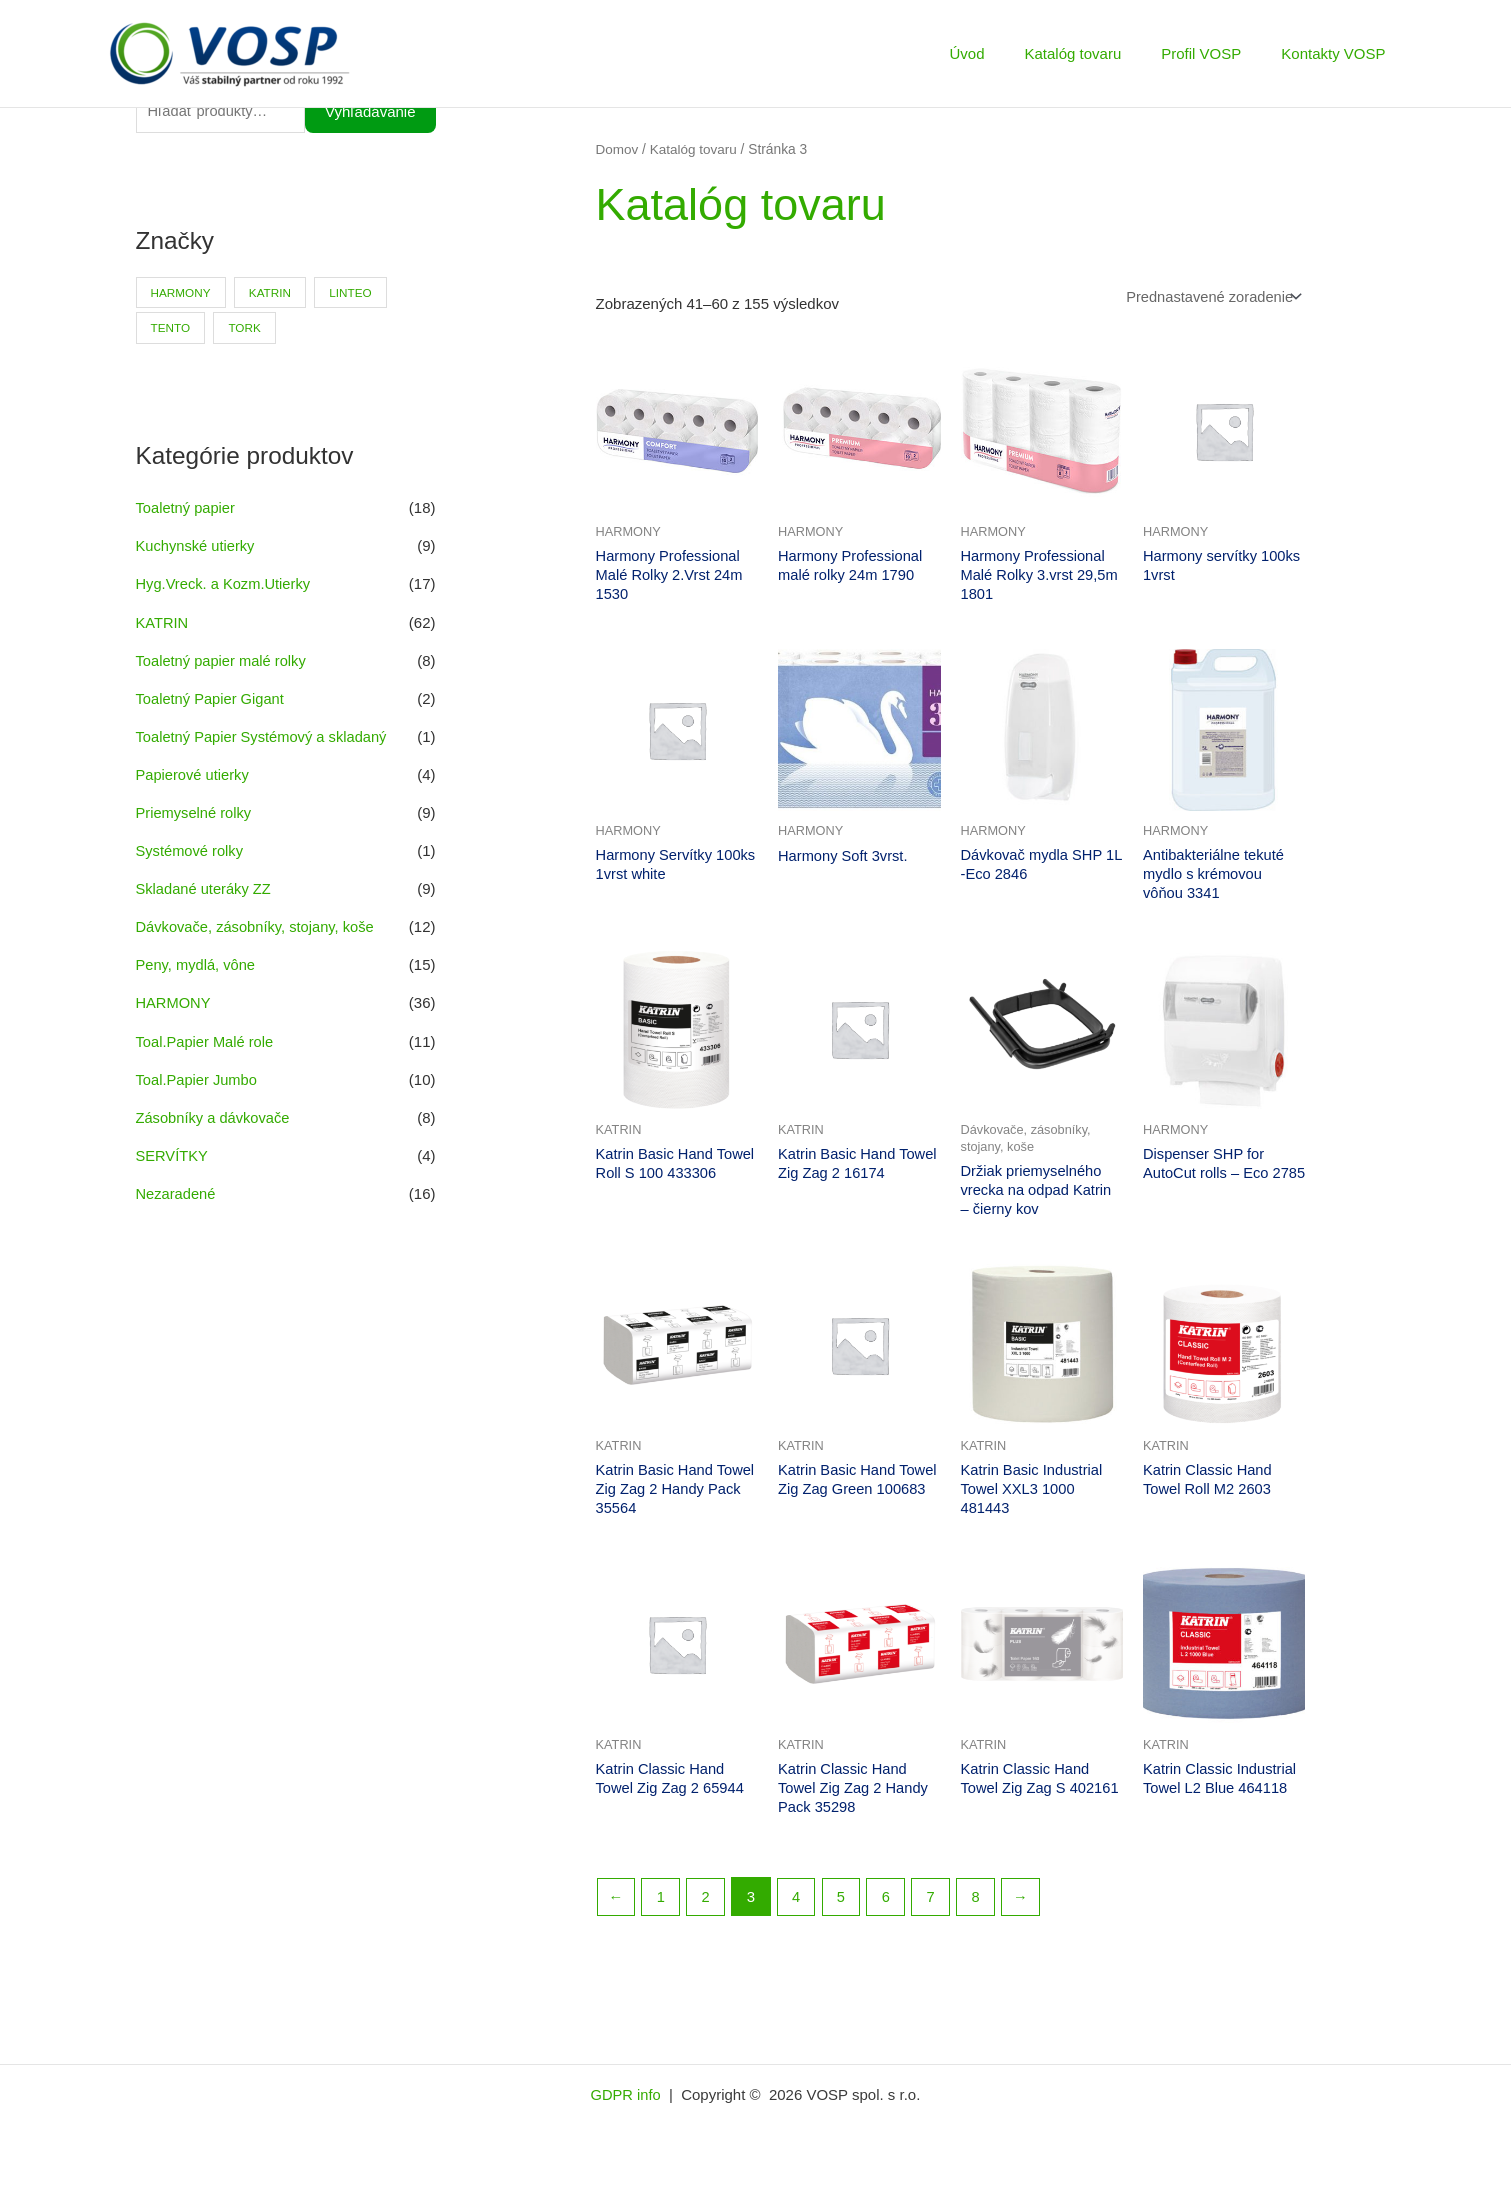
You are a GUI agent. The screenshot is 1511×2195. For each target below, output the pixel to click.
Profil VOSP (1216, 53)
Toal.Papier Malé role (206, 1038)
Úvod (1001, 53)
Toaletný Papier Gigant (212, 698)
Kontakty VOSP (1338, 53)
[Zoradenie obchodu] (1209, 297)
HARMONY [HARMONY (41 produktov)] (181, 294)
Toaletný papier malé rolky (223, 660)
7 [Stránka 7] (936, 1906)
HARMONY (174, 1000)
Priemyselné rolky (195, 811)
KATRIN (163, 623)
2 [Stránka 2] (707, 1906)
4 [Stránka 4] (799, 1906)
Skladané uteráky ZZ (205, 887)
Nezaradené (177, 1189)
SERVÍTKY (173, 1151)
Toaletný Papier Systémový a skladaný (264, 736)
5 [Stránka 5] (844, 1906)
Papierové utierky (194, 774)
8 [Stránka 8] (982, 1906)
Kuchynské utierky (197, 547)
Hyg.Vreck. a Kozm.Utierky (225, 585)
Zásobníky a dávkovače (215, 1113)
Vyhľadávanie (370, 112)
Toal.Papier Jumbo (198, 1076)
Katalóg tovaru (1098, 53)
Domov (618, 149)
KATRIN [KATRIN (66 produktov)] (272, 294)
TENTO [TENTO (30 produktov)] (171, 330)
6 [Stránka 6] (890, 1906)
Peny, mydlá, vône (197, 962)
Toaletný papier (187, 509)
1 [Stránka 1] (662, 1906)
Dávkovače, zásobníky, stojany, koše (258, 925)
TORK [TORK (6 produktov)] (246, 330)
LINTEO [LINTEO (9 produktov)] (354, 294)
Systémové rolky (191, 849)
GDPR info (628, 2104)
